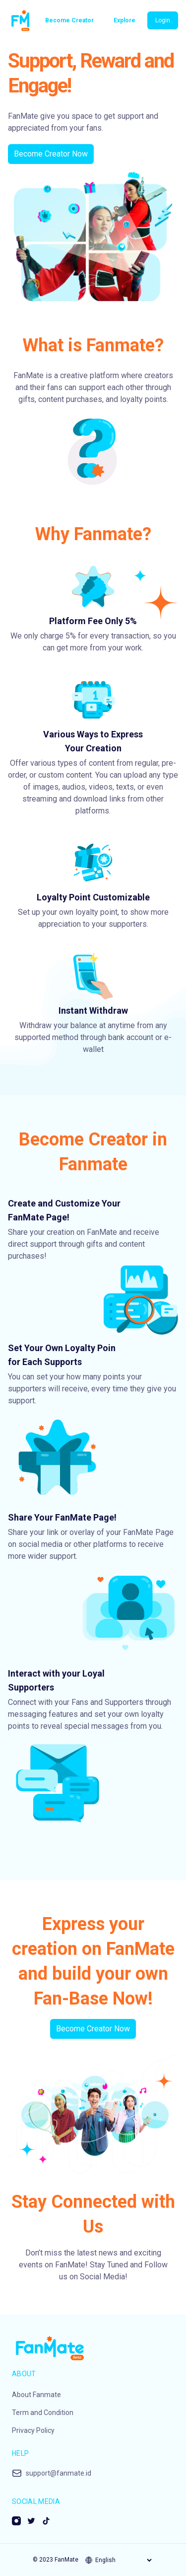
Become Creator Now (51, 154)
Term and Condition (42, 2412)
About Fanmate (36, 2395)
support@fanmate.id (58, 2473)
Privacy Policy (33, 2430)
